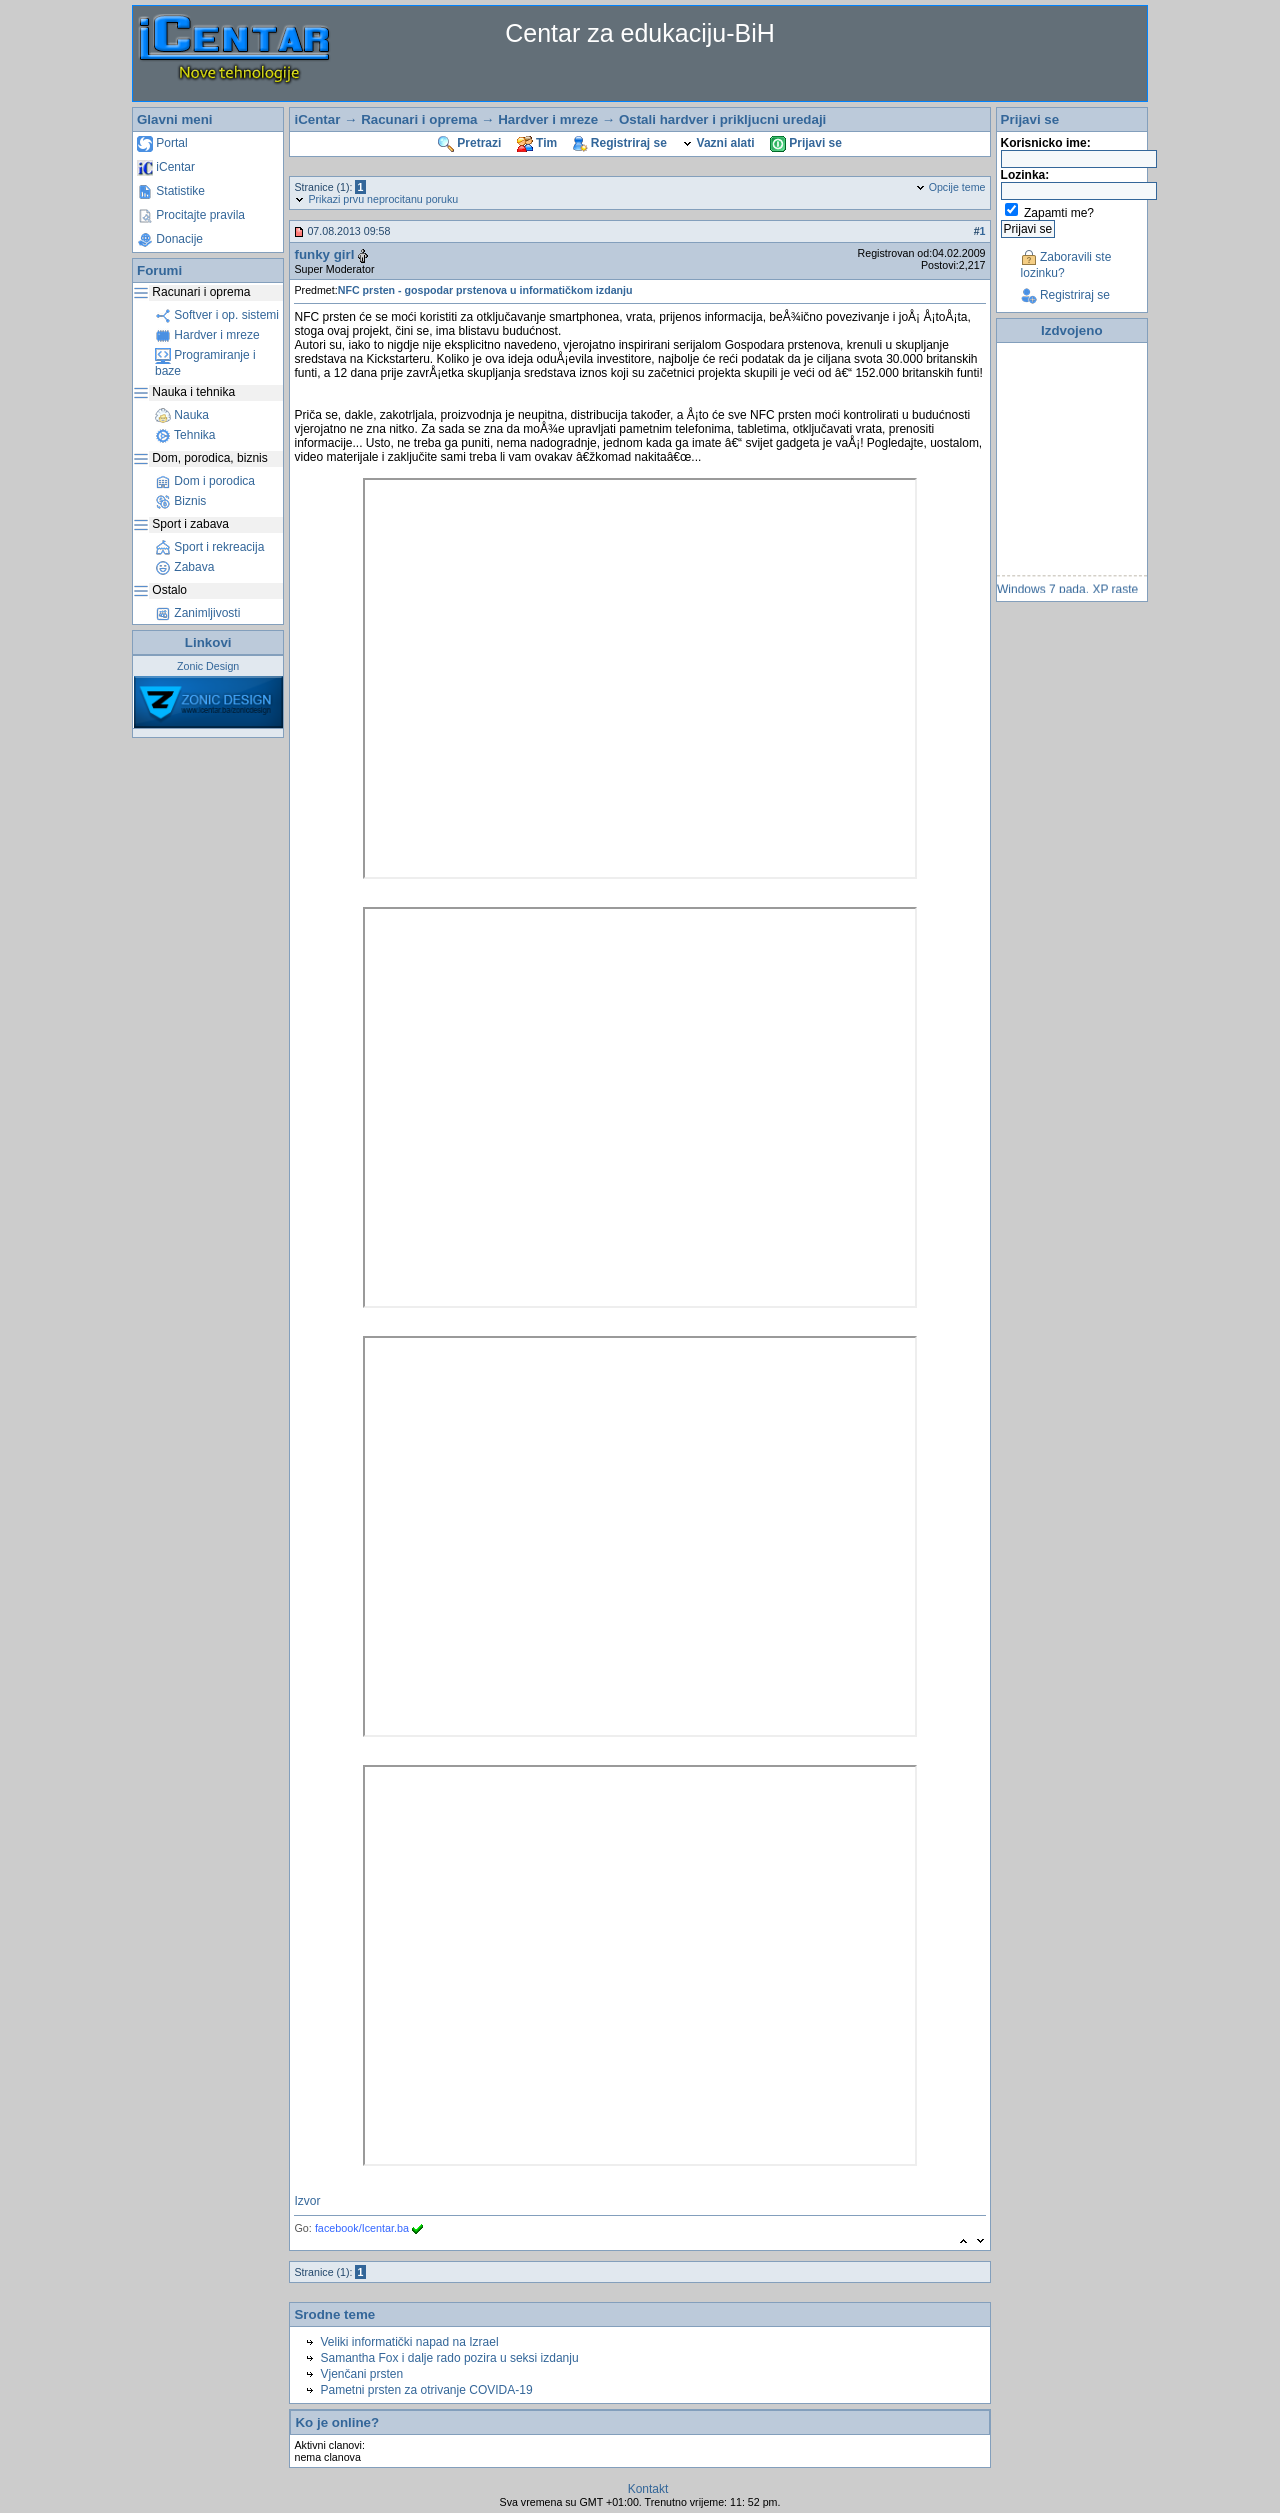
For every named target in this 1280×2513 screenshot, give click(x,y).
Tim (537, 143)
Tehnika (185, 435)
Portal (162, 143)
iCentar (166, 167)
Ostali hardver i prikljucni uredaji (722, 119)
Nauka (182, 415)
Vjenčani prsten (361, 2374)
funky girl (324, 254)
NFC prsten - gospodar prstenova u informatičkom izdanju (485, 290)
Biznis (180, 501)
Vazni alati (718, 143)
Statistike (171, 191)
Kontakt (648, 2489)
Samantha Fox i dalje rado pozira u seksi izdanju (449, 2358)
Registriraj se (620, 143)
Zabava (184, 567)
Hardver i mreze (207, 335)
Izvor (307, 2201)
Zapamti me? (1059, 213)
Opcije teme (950, 187)
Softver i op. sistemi (217, 315)
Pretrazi (469, 143)
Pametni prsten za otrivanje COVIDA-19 (426, 2390)
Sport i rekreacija (209, 547)
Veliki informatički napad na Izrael (409, 2342)
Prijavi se (806, 143)
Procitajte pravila (191, 215)
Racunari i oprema (419, 119)
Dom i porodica (205, 481)
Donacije (170, 239)
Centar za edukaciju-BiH (640, 33)
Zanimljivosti (197, 613)
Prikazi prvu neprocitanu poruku (376, 199)
